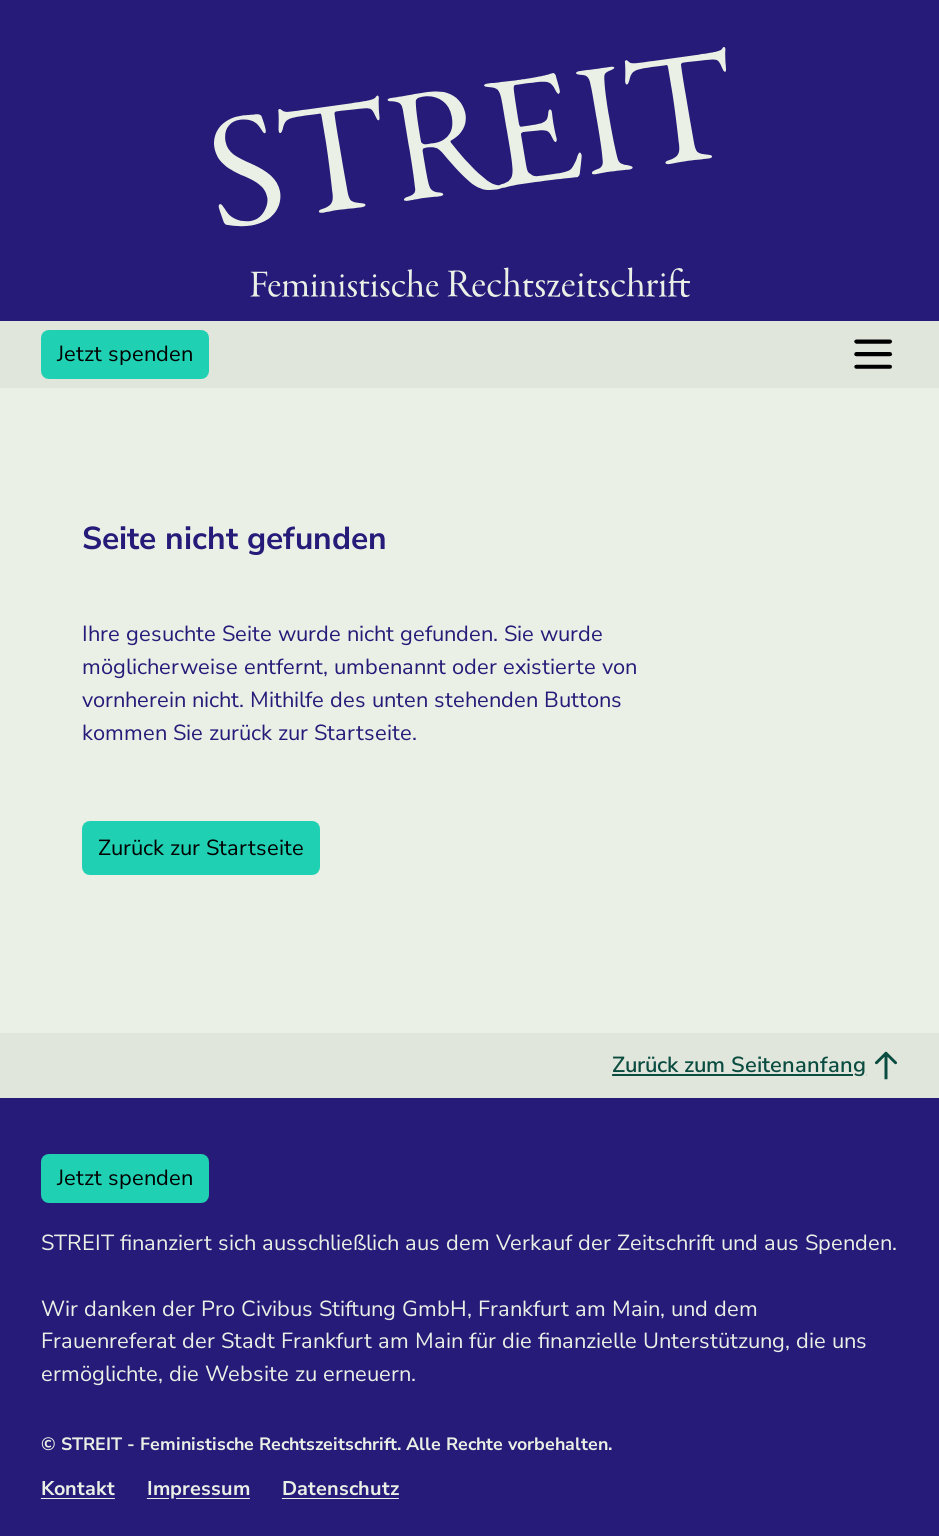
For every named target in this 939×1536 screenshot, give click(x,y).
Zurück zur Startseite (201, 848)
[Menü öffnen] (873, 354)
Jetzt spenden (125, 354)
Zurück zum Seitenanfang (755, 1065)
